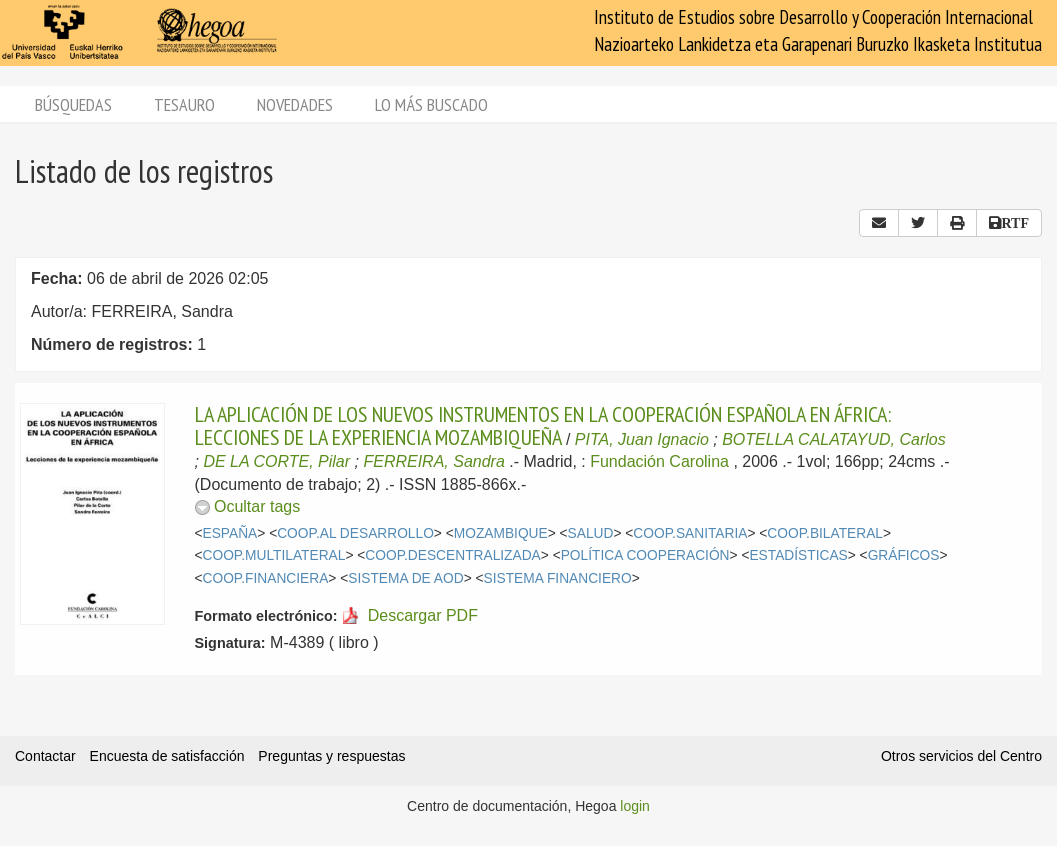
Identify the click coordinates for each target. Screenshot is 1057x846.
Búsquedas (73, 104)
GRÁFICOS (904, 555)
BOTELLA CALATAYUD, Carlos (833, 439)
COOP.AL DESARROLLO (355, 533)
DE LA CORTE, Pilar (276, 461)
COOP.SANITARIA (690, 533)
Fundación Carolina (659, 461)
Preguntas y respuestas (331, 756)
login (635, 806)
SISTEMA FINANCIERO (558, 578)
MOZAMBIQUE (501, 533)
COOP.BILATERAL (825, 533)
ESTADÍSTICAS (798, 555)
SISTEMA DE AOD (405, 578)
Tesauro (184, 104)
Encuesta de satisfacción (167, 756)
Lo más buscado (431, 104)
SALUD (591, 533)
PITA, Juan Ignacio (642, 439)
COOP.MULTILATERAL (274, 555)
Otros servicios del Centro (961, 756)
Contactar (45, 756)
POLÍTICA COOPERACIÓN (645, 555)
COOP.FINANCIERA (266, 578)
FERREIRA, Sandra (433, 461)
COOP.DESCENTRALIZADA (452, 555)
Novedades (295, 104)
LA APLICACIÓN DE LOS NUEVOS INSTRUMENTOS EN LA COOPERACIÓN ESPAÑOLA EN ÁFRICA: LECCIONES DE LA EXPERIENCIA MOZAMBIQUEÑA (543, 425)
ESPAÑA (230, 533)
